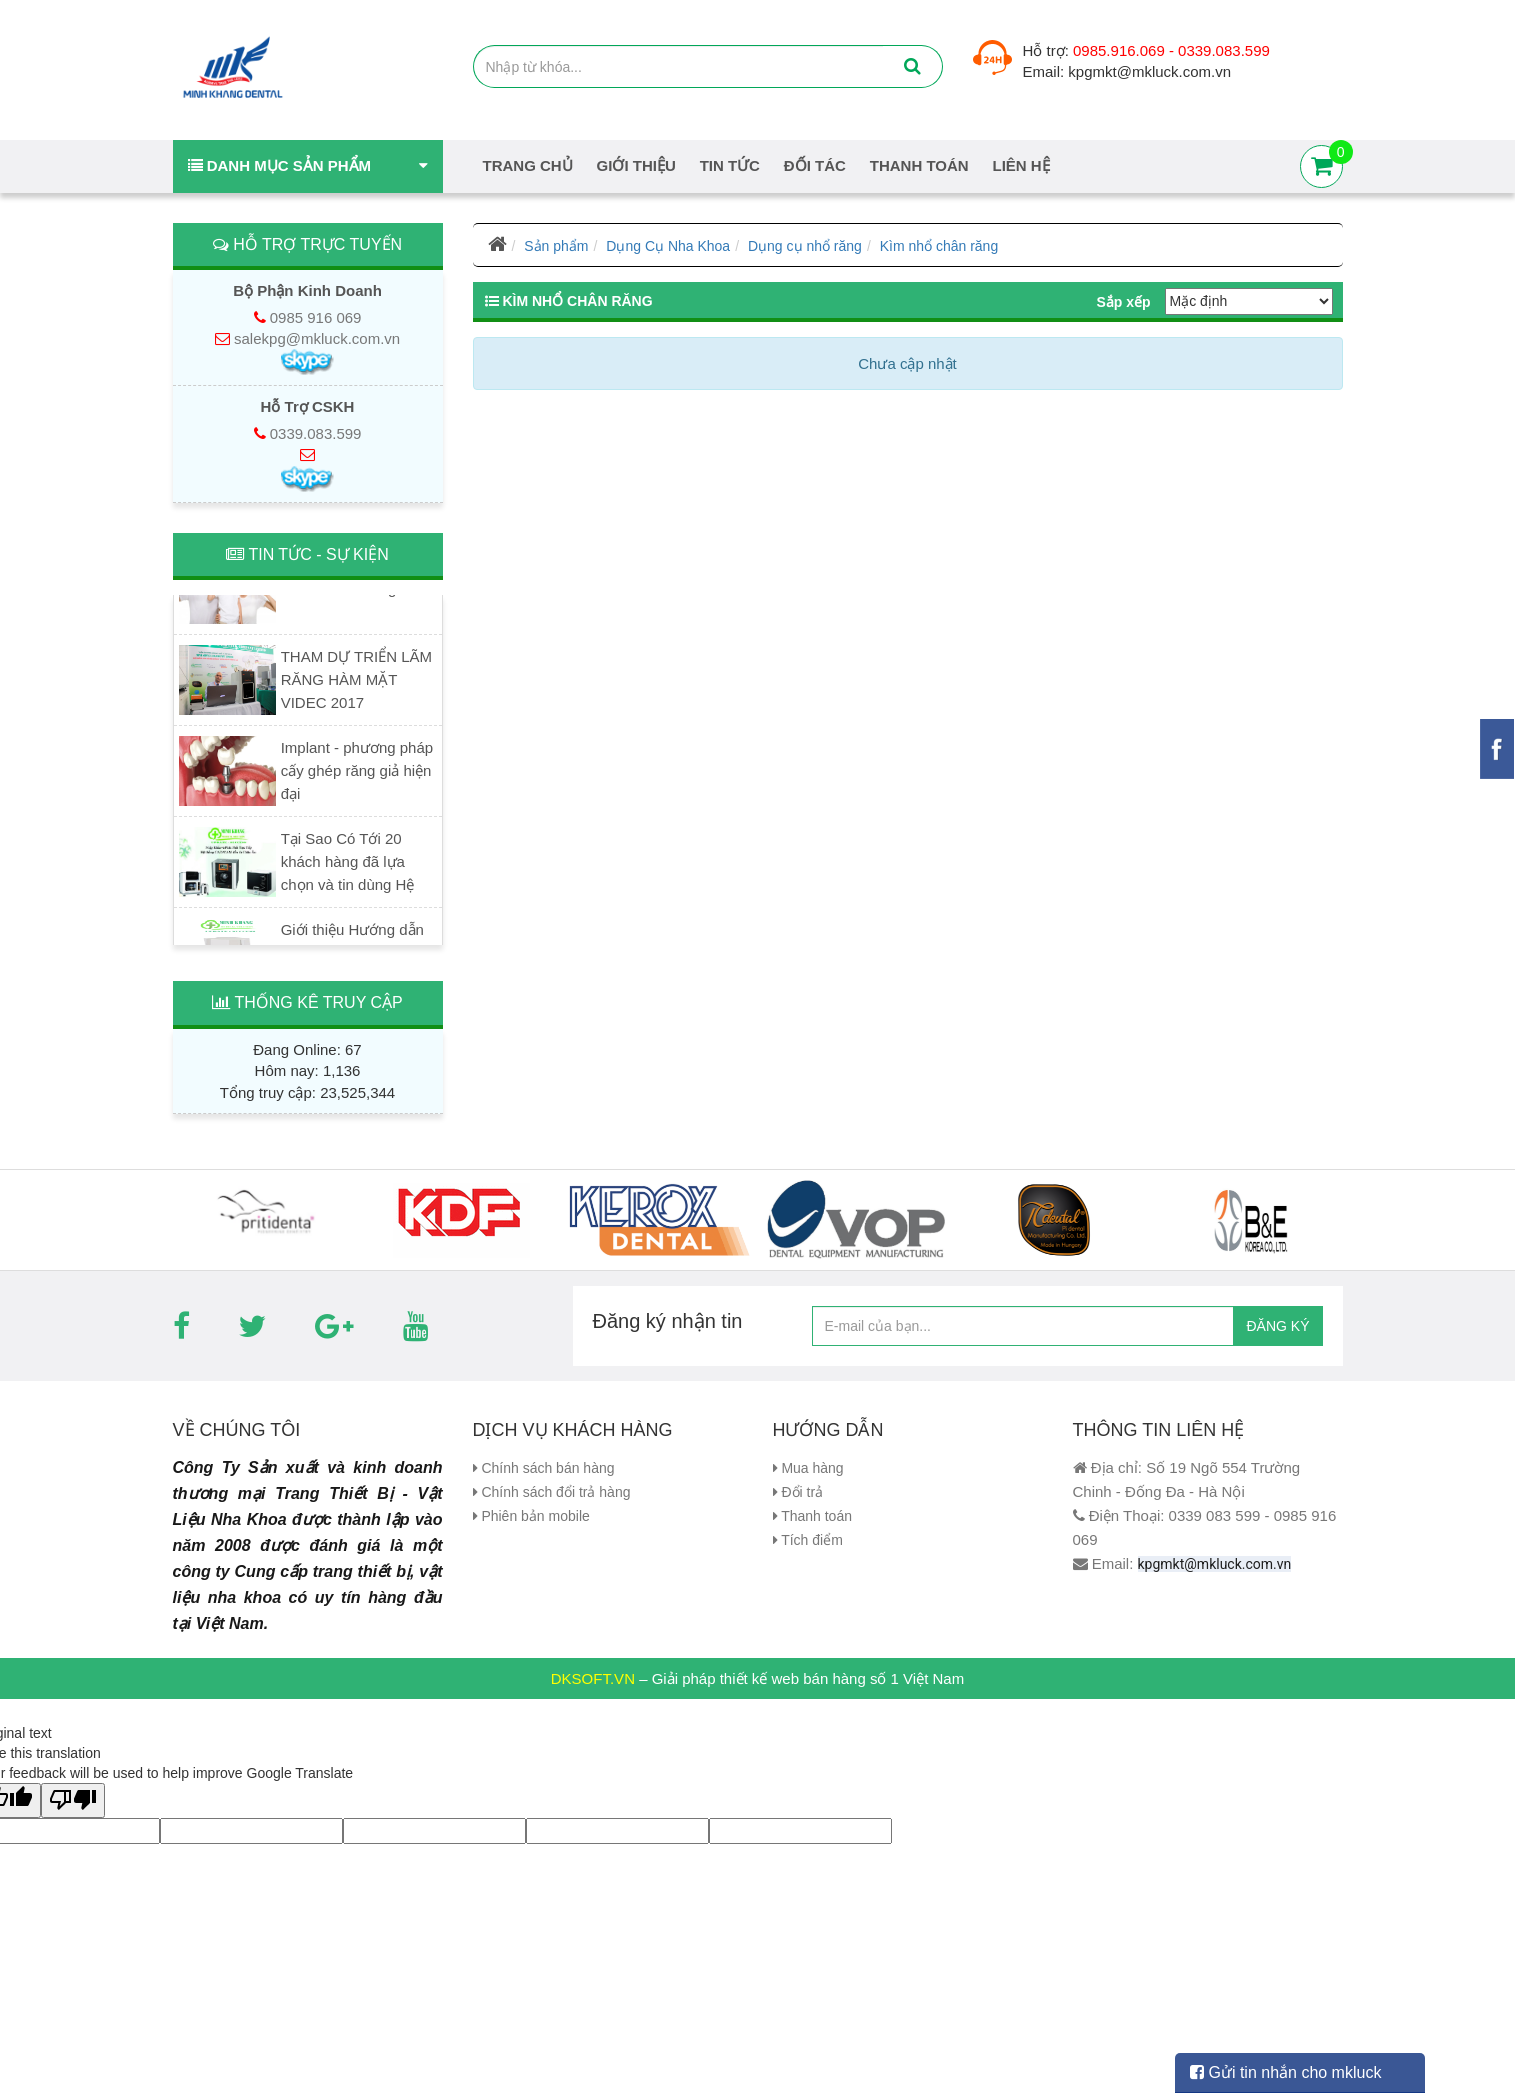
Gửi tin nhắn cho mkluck (1285, 2072)
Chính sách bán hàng (544, 1468)
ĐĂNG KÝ (1277, 1326)
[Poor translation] (73, 1793)
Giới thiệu (636, 165)
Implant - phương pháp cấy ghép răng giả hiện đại (357, 774)
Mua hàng (808, 1468)
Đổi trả (798, 1492)
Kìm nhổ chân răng (939, 246)
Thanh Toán (919, 165)
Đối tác (815, 165)
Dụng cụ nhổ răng (805, 246)
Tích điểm (808, 1540)
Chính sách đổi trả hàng (552, 1492)
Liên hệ (1021, 165)
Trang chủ (528, 165)
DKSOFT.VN (593, 1671)
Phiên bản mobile (531, 1516)
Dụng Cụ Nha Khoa (668, 246)
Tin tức (730, 165)
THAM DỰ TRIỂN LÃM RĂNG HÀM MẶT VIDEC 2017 (356, 683)
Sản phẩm (556, 246)
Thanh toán (812, 1516)
